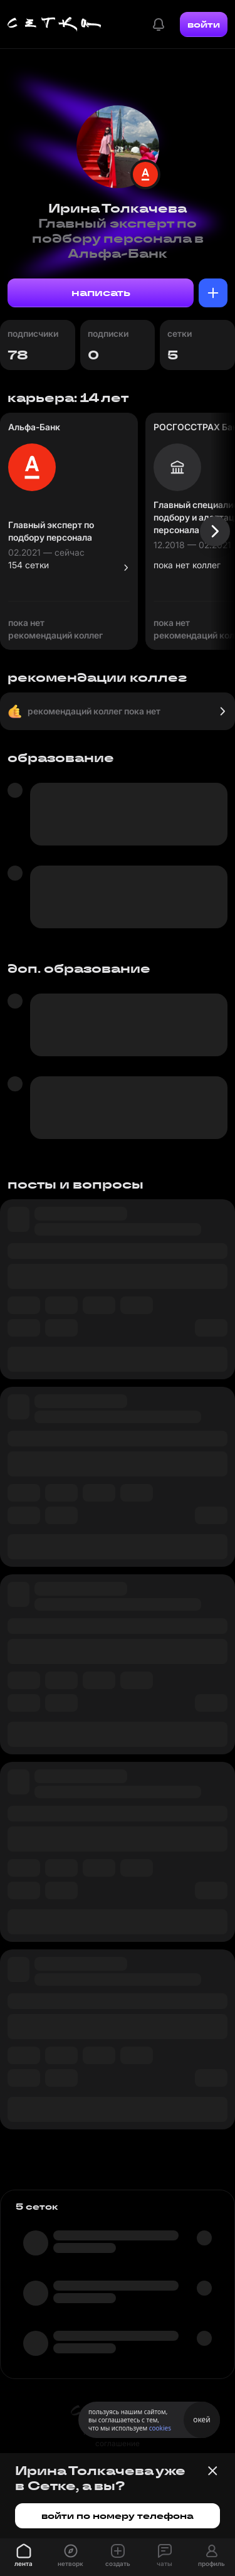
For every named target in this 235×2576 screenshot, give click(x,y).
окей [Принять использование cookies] (201, 2419)
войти (203, 24)
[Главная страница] (55, 24)
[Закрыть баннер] (212, 2470)
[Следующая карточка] (215, 531)
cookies (160, 2428)
